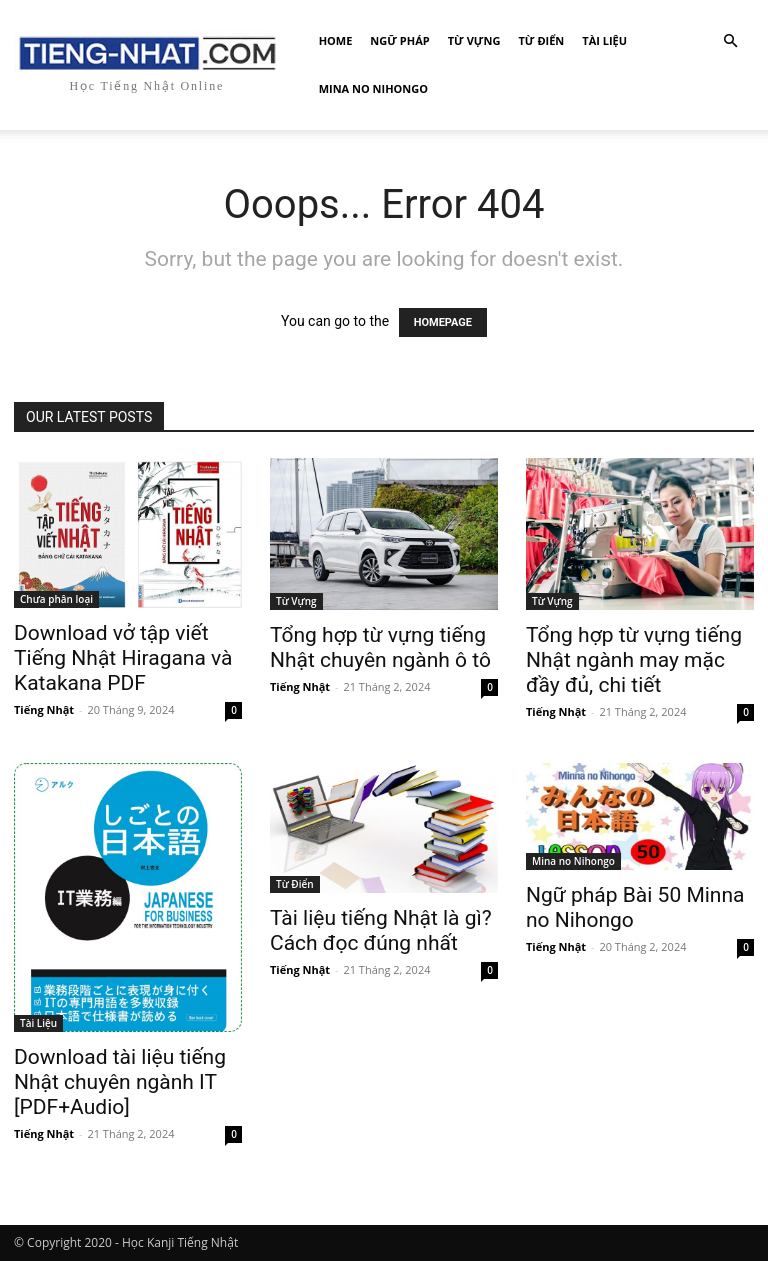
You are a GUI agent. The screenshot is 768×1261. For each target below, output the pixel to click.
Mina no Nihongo (373, 88)
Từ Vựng (474, 40)
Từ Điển (541, 40)
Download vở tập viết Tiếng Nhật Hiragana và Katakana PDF (123, 658)
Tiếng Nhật (44, 709)
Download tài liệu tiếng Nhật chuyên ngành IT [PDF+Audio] (120, 1082)
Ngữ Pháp (399, 40)
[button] (730, 41)
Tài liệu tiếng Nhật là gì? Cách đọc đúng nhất (381, 930)
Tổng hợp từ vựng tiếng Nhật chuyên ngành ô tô (380, 647)
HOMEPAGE (443, 322)
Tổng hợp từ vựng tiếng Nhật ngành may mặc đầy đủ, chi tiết (634, 660)
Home (336, 40)
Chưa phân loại (56, 599)
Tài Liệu (604, 40)
